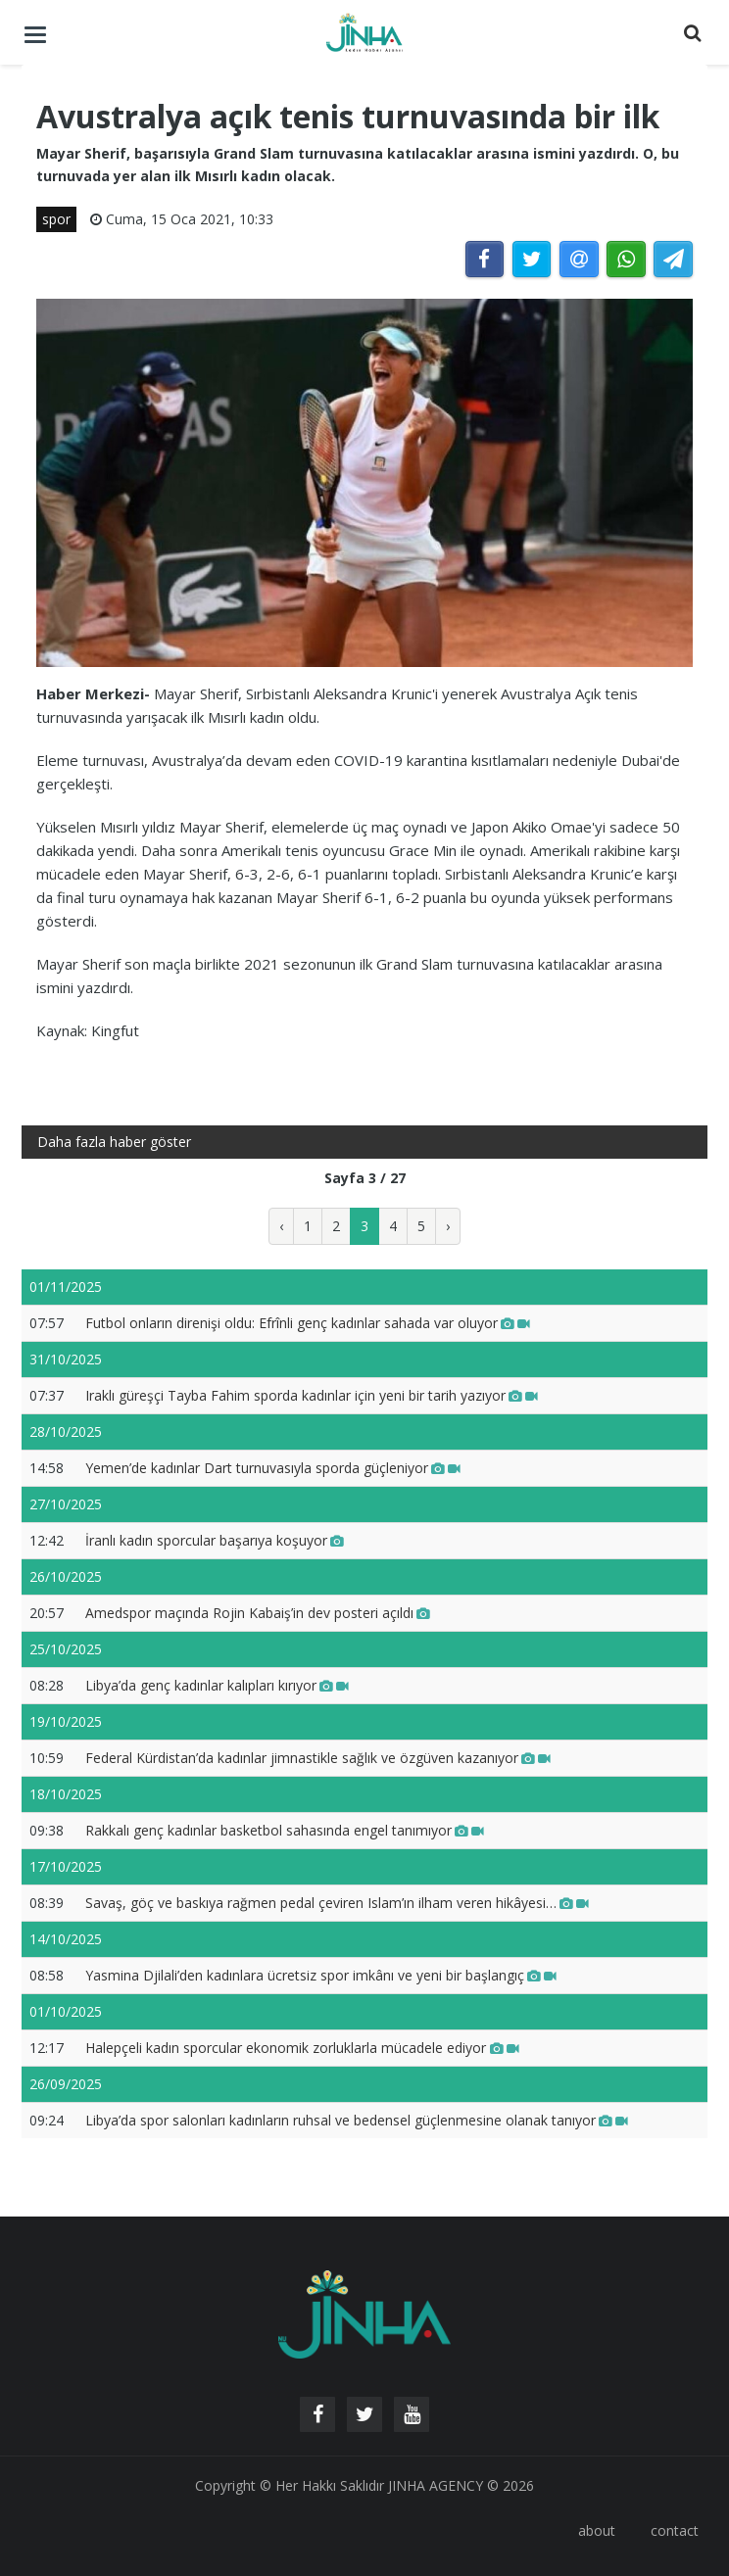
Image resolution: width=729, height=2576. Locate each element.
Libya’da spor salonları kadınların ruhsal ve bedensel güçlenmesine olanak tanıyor (356, 2120)
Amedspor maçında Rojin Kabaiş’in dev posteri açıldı (257, 1612)
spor (56, 219)
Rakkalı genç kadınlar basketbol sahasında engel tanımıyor (284, 1830)
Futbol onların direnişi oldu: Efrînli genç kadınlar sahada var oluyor (307, 1322)
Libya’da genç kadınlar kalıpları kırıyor (217, 1685)
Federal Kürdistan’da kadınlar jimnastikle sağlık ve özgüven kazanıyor (318, 1757)
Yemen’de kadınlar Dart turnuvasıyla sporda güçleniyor (273, 1467)
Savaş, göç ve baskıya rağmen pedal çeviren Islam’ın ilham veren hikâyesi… (337, 1902)
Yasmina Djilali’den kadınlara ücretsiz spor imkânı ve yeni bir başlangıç (321, 1975)
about (596, 2530)
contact (675, 2530)
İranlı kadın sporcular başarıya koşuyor (214, 1540)
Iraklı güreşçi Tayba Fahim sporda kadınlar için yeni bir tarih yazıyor (311, 1395)
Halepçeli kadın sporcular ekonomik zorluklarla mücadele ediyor (302, 2047)
